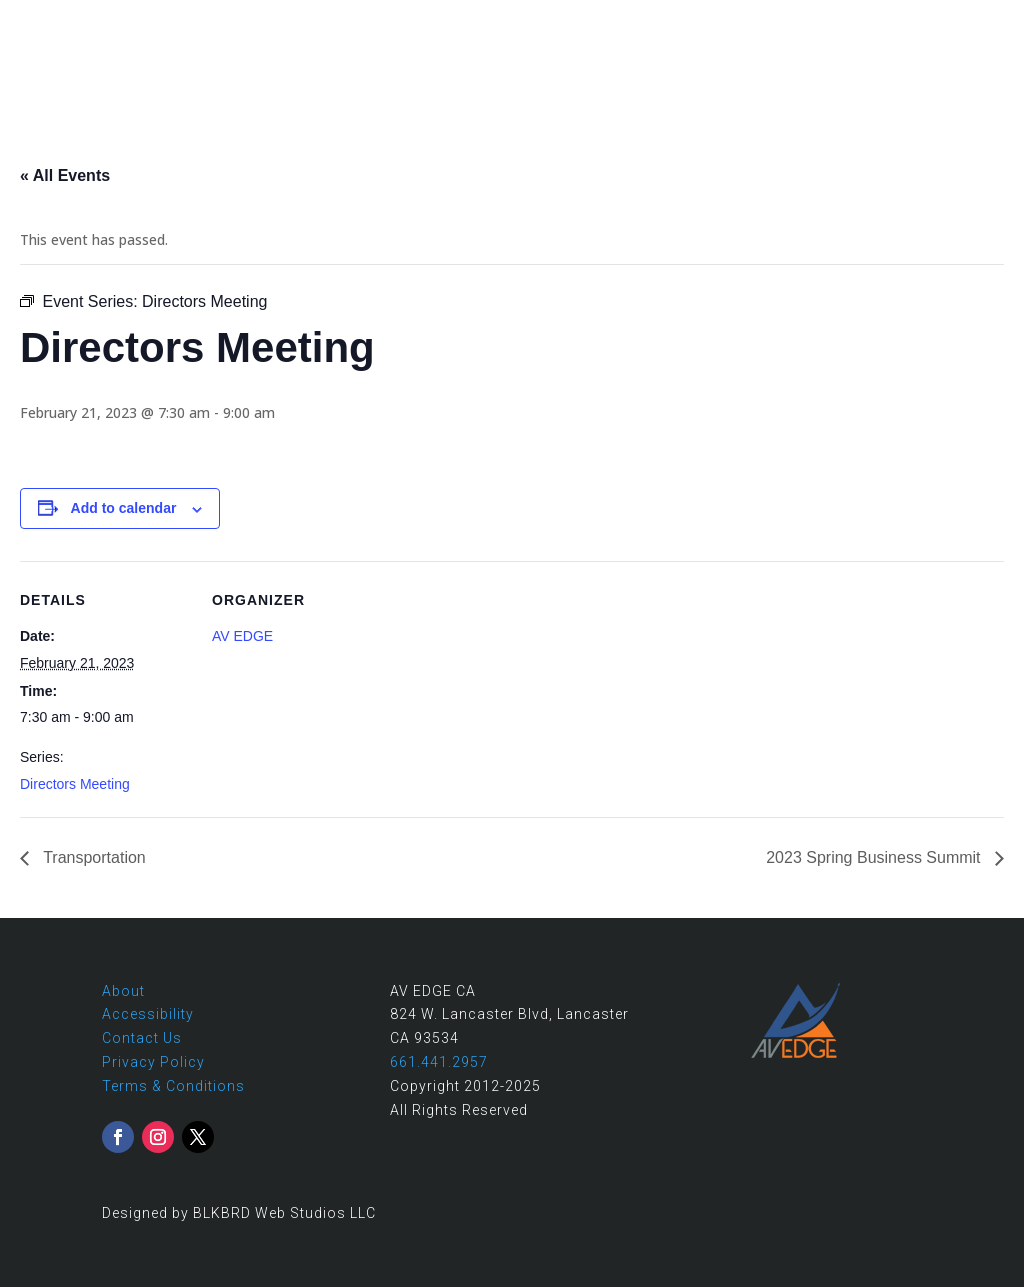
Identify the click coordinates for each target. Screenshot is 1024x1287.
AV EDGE (242, 636)
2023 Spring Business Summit (875, 857)
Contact (972, 21)
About (123, 991)
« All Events (65, 175)
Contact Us (142, 1038)
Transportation (92, 857)
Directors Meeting (75, 784)
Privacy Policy (153, 1062)
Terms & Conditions (173, 1086)
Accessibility (148, 1014)
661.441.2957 (857, 21)
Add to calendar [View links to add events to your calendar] (124, 508)
